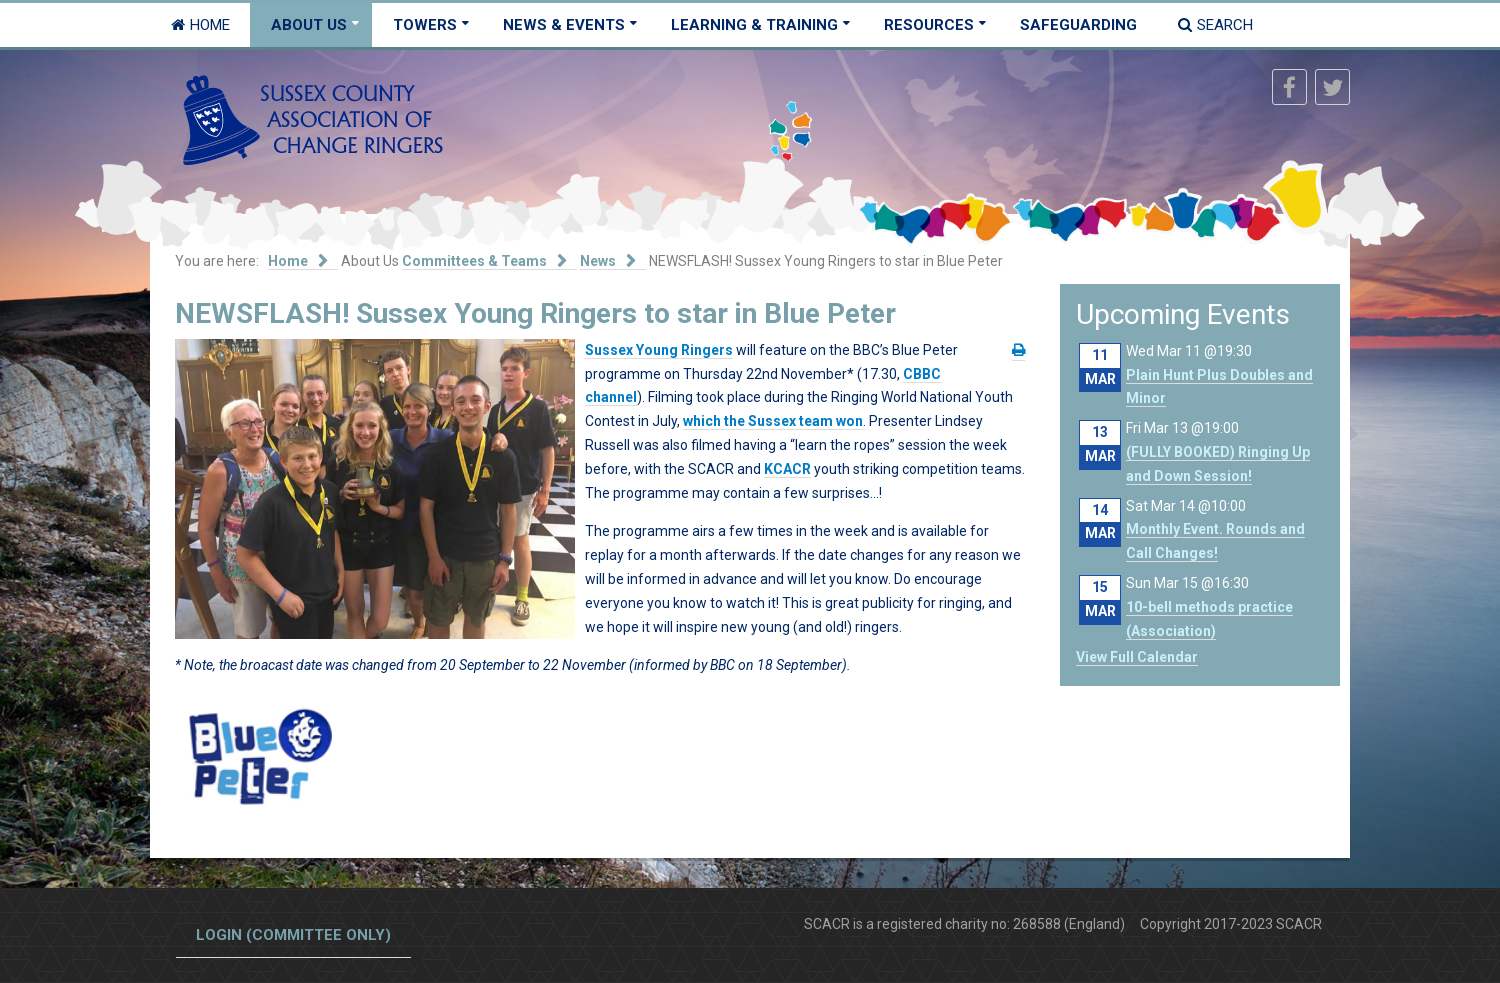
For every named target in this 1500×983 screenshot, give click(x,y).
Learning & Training (754, 25)
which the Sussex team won (773, 421)
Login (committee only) (293, 935)
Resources (929, 25)
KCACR (787, 469)
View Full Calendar (1137, 657)
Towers (425, 25)
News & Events (564, 25)
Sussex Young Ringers (659, 350)
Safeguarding (1078, 25)
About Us (309, 25)
